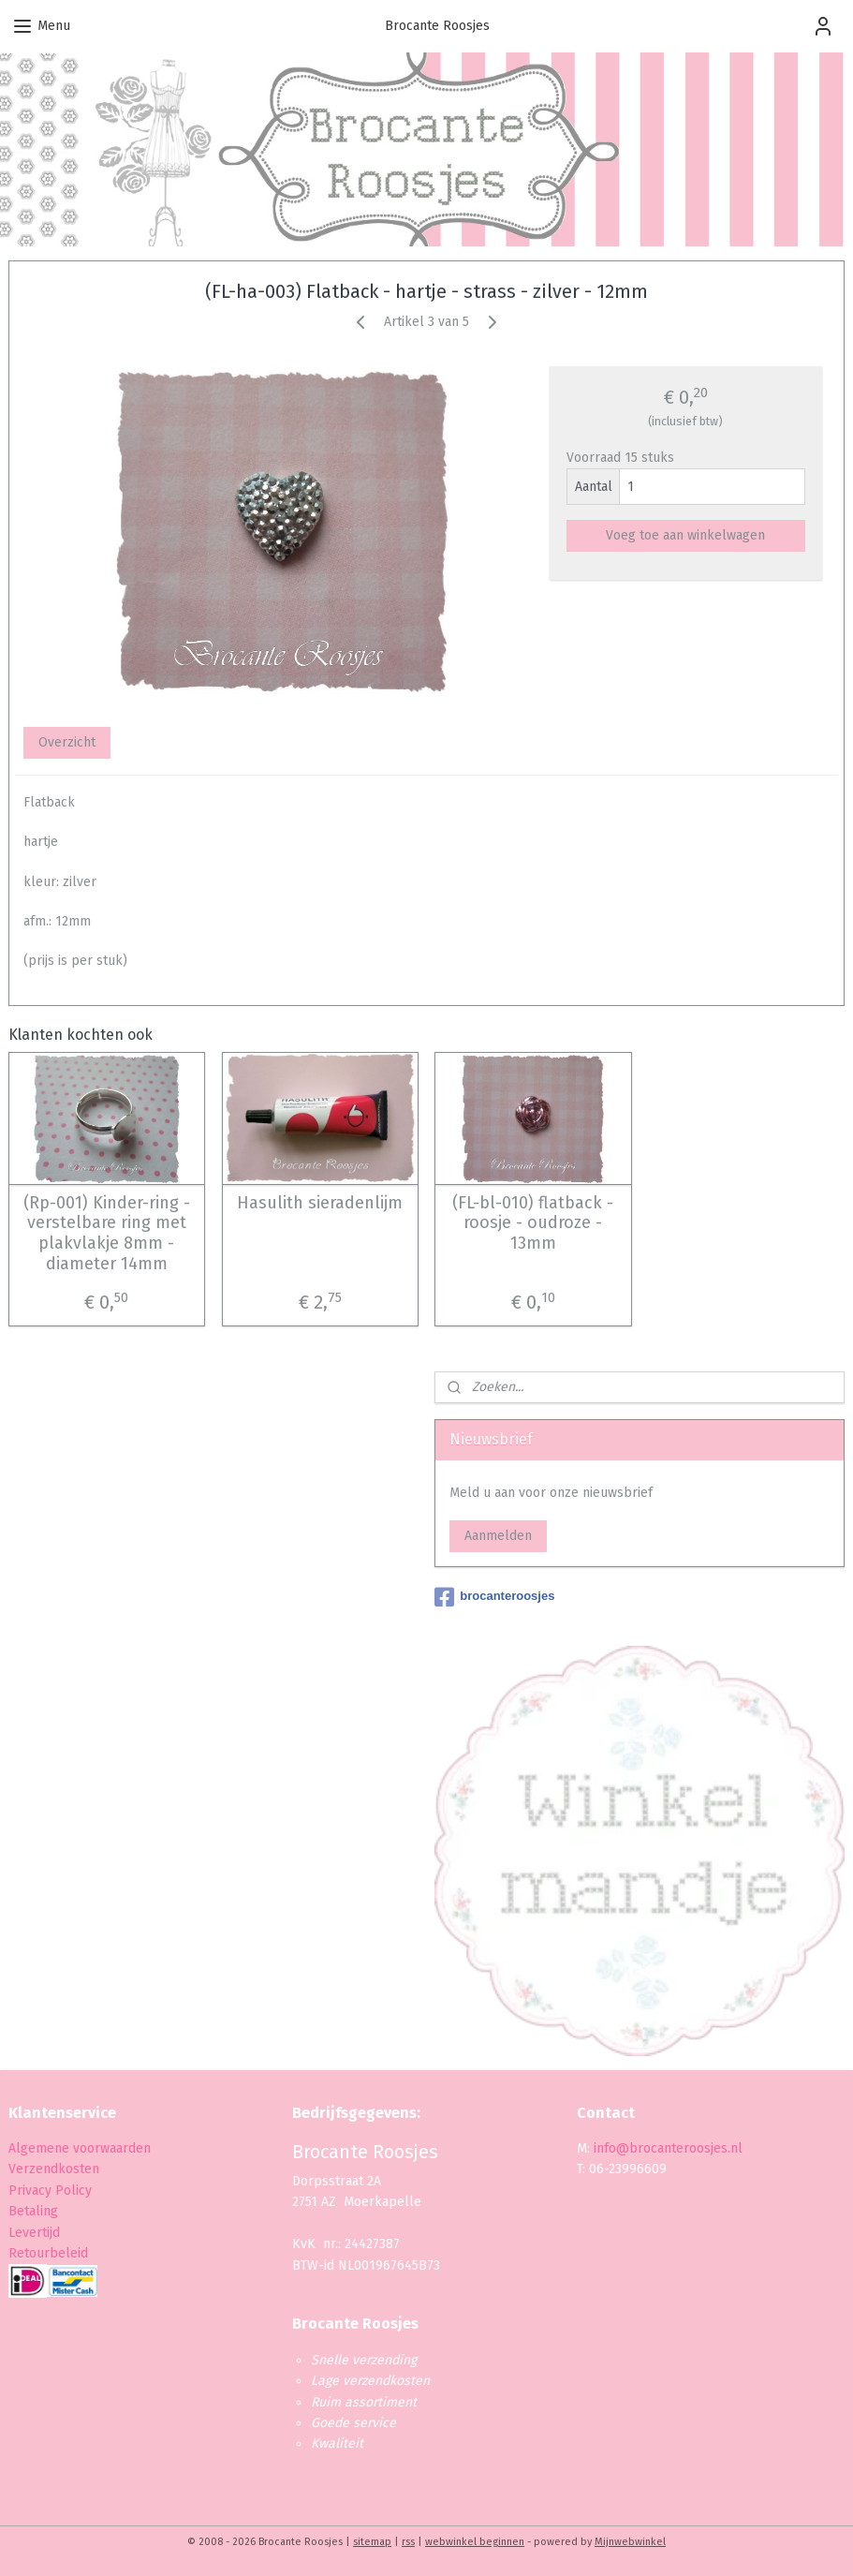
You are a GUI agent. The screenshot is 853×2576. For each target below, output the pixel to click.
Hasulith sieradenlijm (320, 1203)
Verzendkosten (53, 2169)
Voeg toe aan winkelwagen (685, 535)
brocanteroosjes (494, 1597)
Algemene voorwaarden (79, 2148)
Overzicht (67, 742)
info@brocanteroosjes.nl (668, 2148)
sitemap (372, 2542)
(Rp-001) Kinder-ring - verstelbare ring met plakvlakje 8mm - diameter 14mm (106, 1233)
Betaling (33, 2211)
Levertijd (34, 2233)
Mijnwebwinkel (630, 2542)
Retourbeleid (48, 2253)
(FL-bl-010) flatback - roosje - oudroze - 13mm (532, 1223)
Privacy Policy (52, 2190)
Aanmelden (498, 1536)
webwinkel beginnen (474, 2542)
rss (408, 2542)
